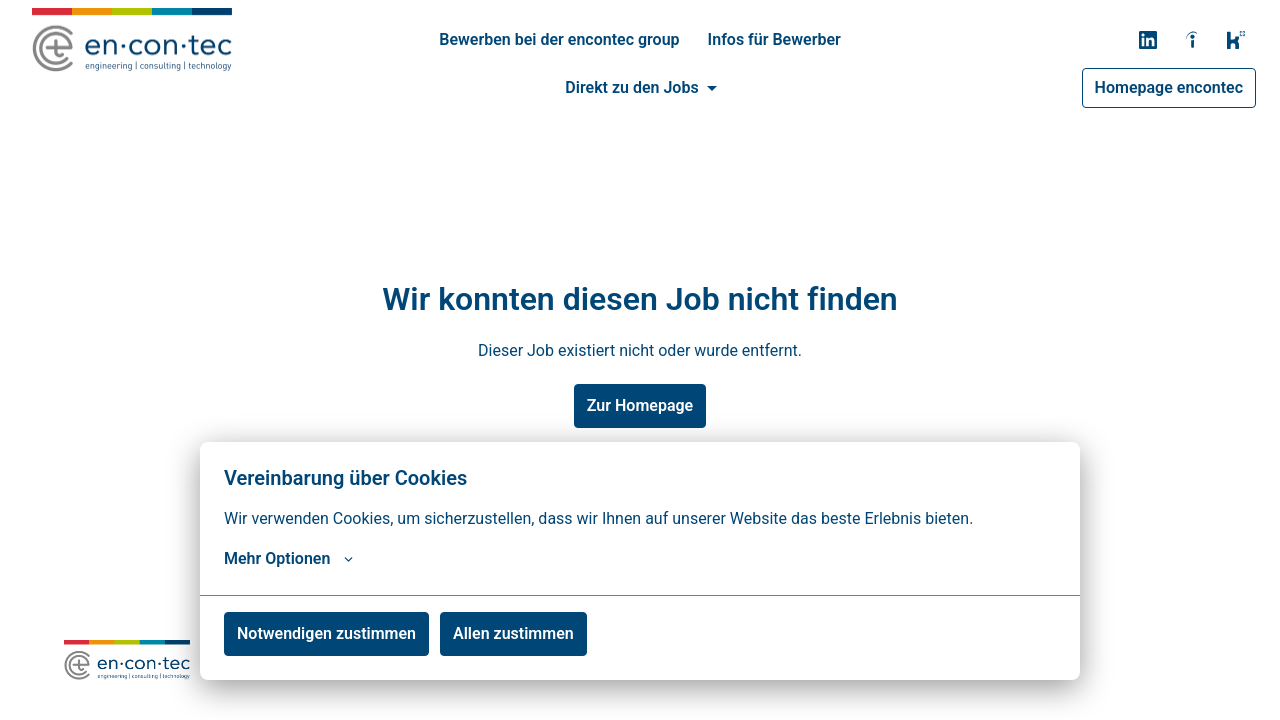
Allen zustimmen (513, 633)
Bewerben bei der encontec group (559, 39)
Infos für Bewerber (774, 39)
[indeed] (1192, 40)
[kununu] (1236, 40)
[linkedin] (1148, 40)
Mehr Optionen (288, 559)
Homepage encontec (1169, 87)
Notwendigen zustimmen (326, 633)
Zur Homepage (640, 405)
